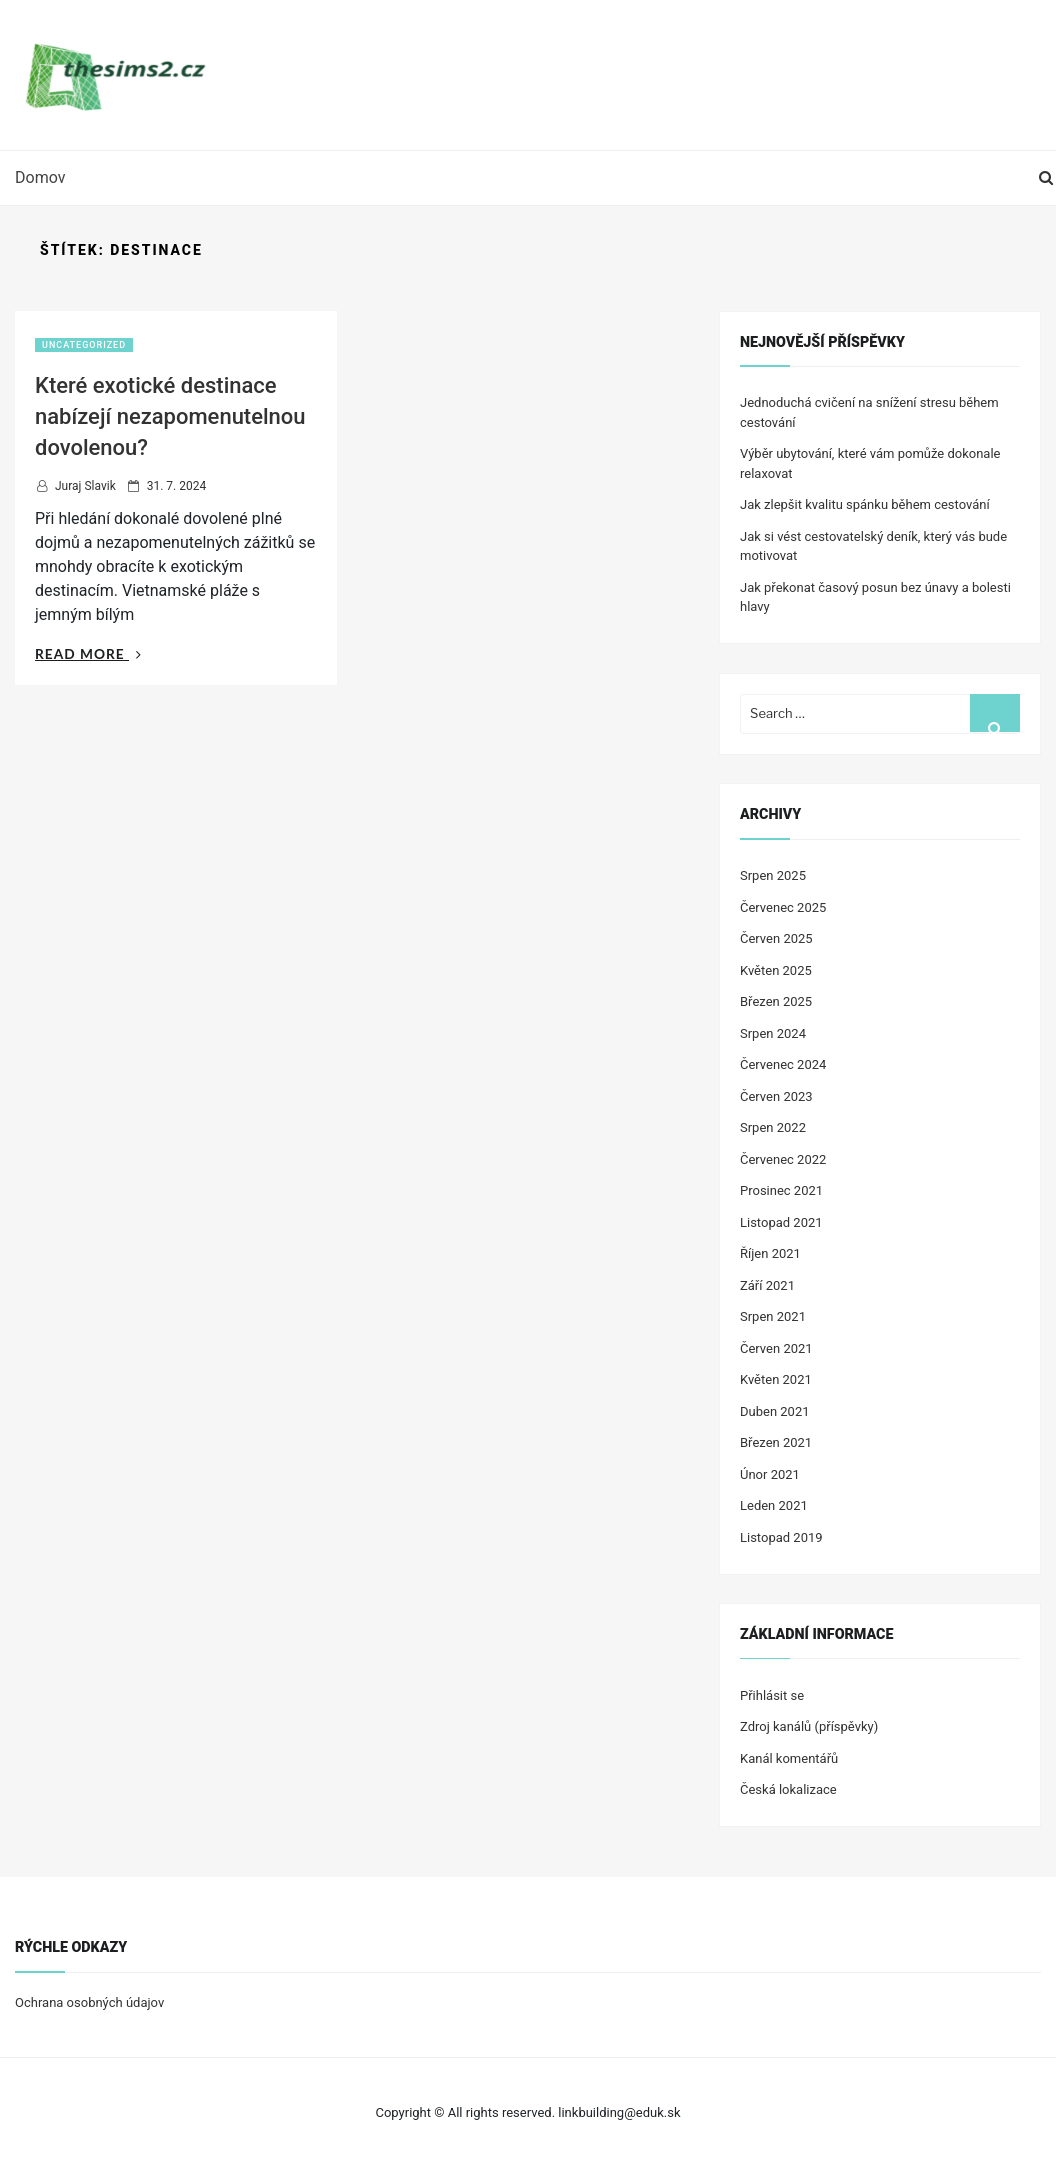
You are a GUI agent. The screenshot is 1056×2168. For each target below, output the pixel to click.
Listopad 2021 (781, 1222)
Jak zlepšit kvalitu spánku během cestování (865, 504)
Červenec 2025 (783, 907)
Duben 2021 (775, 1411)
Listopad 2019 (781, 1537)
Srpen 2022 (773, 1127)
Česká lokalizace (788, 1789)
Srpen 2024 (773, 1033)
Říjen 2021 (770, 1253)
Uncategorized (84, 345)
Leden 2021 (774, 1505)
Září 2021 (767, 1285)
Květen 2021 (776, 1379)
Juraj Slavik (85, 486)
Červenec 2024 (783, 1064)
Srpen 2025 (773, 875)
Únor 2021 (770, 1474)
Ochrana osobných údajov (89, 2002)
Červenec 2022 (783, 1159)
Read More (88, 653)
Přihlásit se (772, 1695)
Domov (40, 177)
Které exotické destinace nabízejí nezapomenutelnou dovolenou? (170, 416)
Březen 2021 (776, 1442)
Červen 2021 (776, 1348)
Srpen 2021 (773, 1316)
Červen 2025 (776, 938)
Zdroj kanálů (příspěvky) (809, 1726)
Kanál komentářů (789, 1758)
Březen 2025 (776, 1001)
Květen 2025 (776, 970)
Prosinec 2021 (781, 1190)
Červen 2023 (776, 1096)
